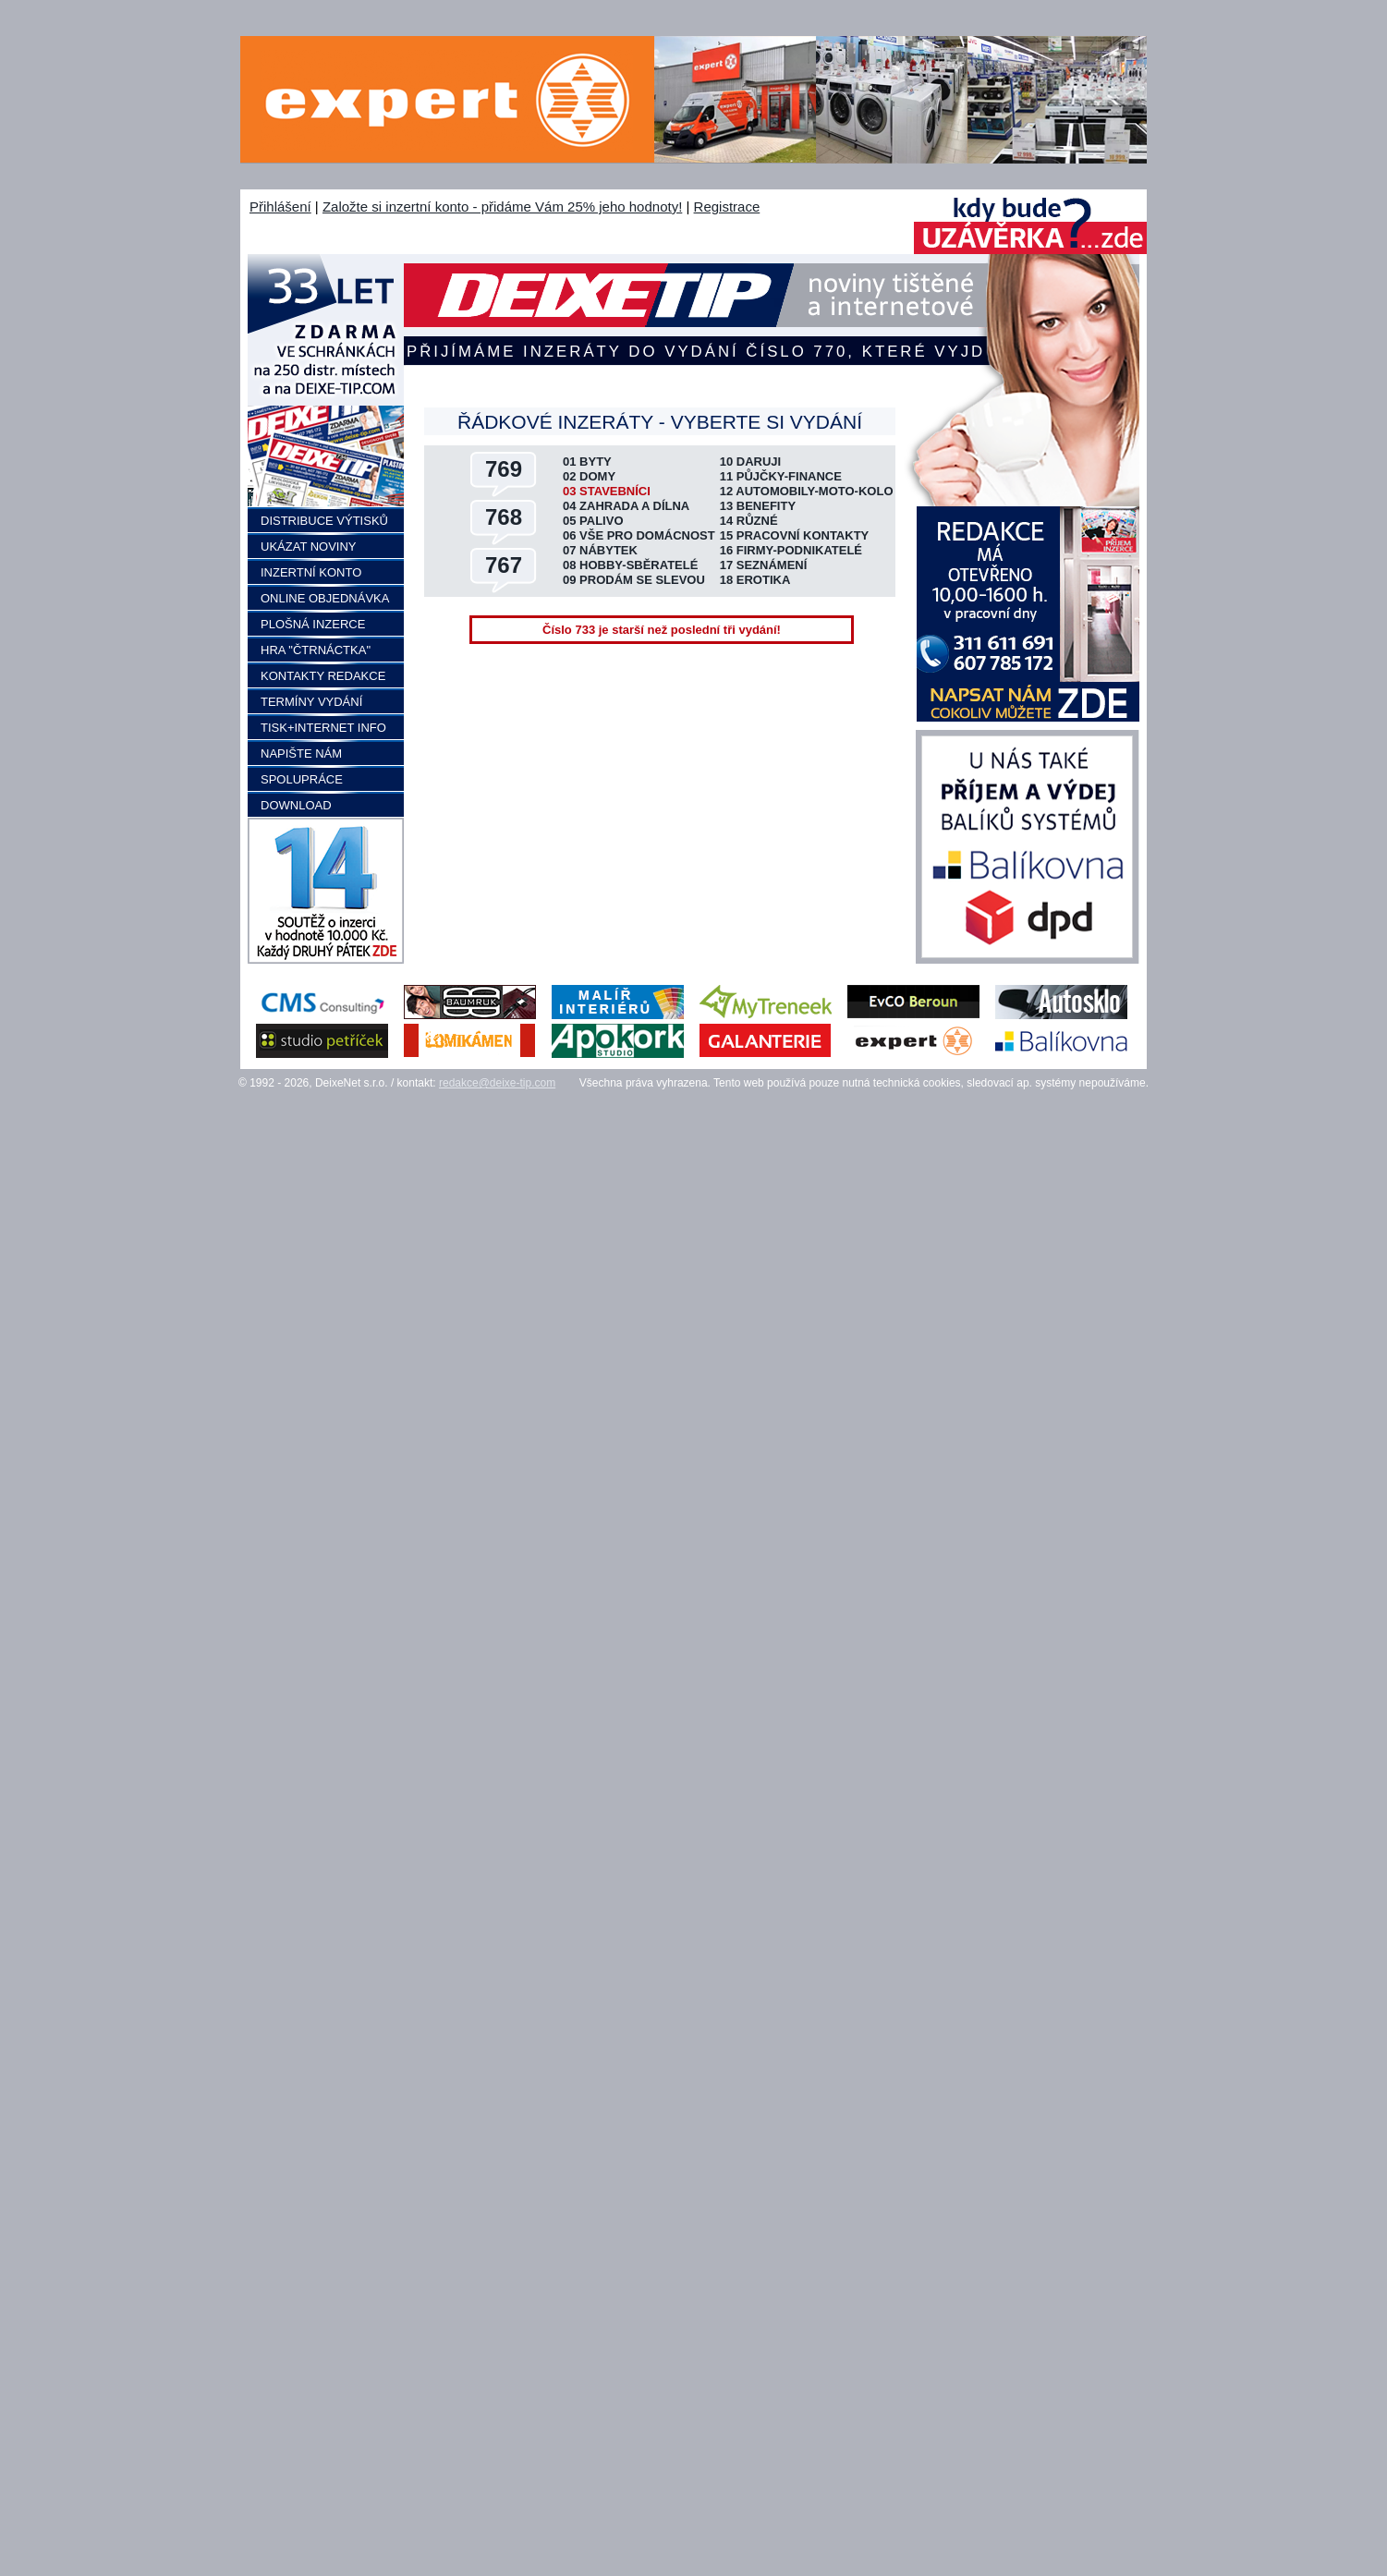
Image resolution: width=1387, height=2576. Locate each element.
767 (503, 565)
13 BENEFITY (758, 506)
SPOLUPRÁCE (302, 779)
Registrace (727, 206)
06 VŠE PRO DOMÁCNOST (639, 535)
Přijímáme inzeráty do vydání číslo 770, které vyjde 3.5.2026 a (695, 351)
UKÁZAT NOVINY (309, 546)
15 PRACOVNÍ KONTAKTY (795, 535)
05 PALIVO (593, 521)
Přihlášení (280, 206)
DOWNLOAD (296, 805)
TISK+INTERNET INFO (323, 728)
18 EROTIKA (755, 580)
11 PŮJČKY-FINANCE (781, 476)
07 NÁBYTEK (600, 550)
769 (503, 468)
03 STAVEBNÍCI (607, 491)
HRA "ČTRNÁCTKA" (316, 650)
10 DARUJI (750, 461)
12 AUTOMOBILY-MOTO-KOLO (807, 491)
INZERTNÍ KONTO (311, 572)
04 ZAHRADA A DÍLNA (626, 506)
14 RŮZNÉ (749, 521)
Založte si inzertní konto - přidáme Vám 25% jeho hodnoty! (502, 206)
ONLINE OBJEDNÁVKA (325, 598)
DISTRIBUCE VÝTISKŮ (324, 521)
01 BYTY (587, 461)
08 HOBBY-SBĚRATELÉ (630, 565)
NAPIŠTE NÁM (301, 753)
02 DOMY (589, 476)
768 (503, 516)
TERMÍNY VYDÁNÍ (311, 702)
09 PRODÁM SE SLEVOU (634, 580)
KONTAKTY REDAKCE (323, 676)
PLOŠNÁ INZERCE (313, 624)
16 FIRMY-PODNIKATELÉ (791, 550)
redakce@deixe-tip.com (497, 1082)
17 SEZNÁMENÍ (764, 565)
